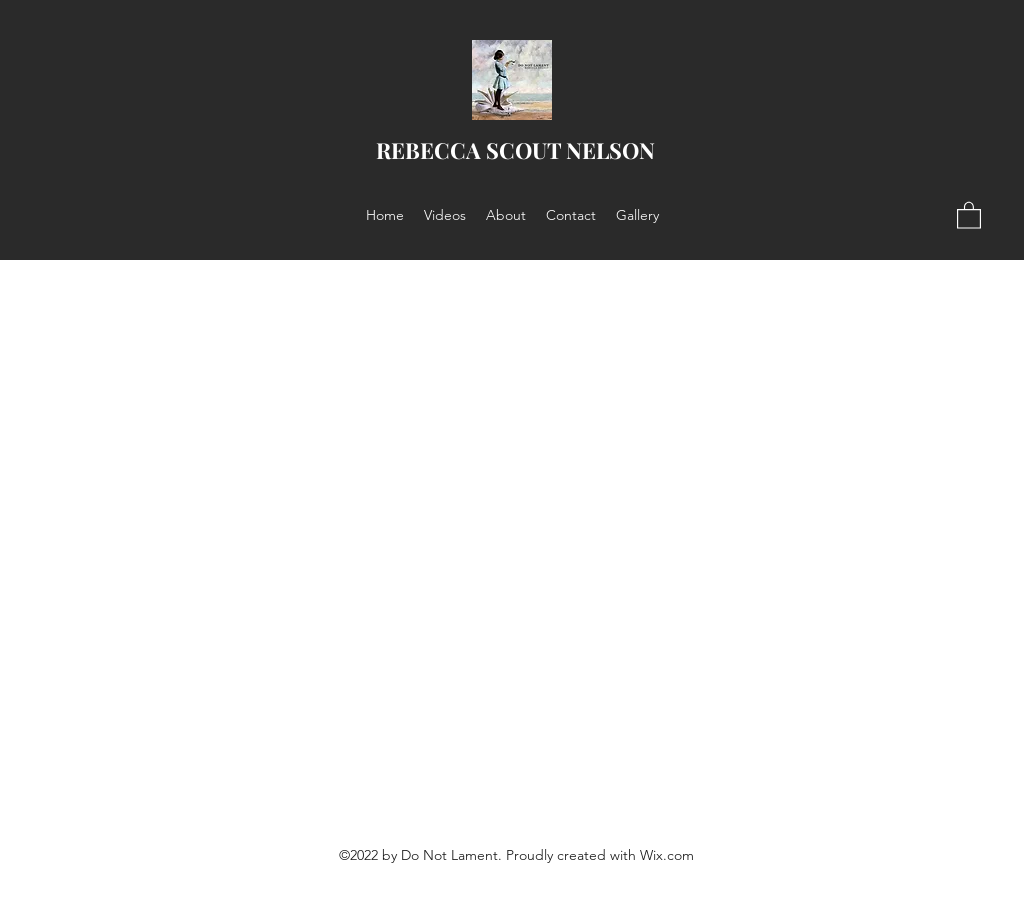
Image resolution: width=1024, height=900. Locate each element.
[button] (969, 214)
